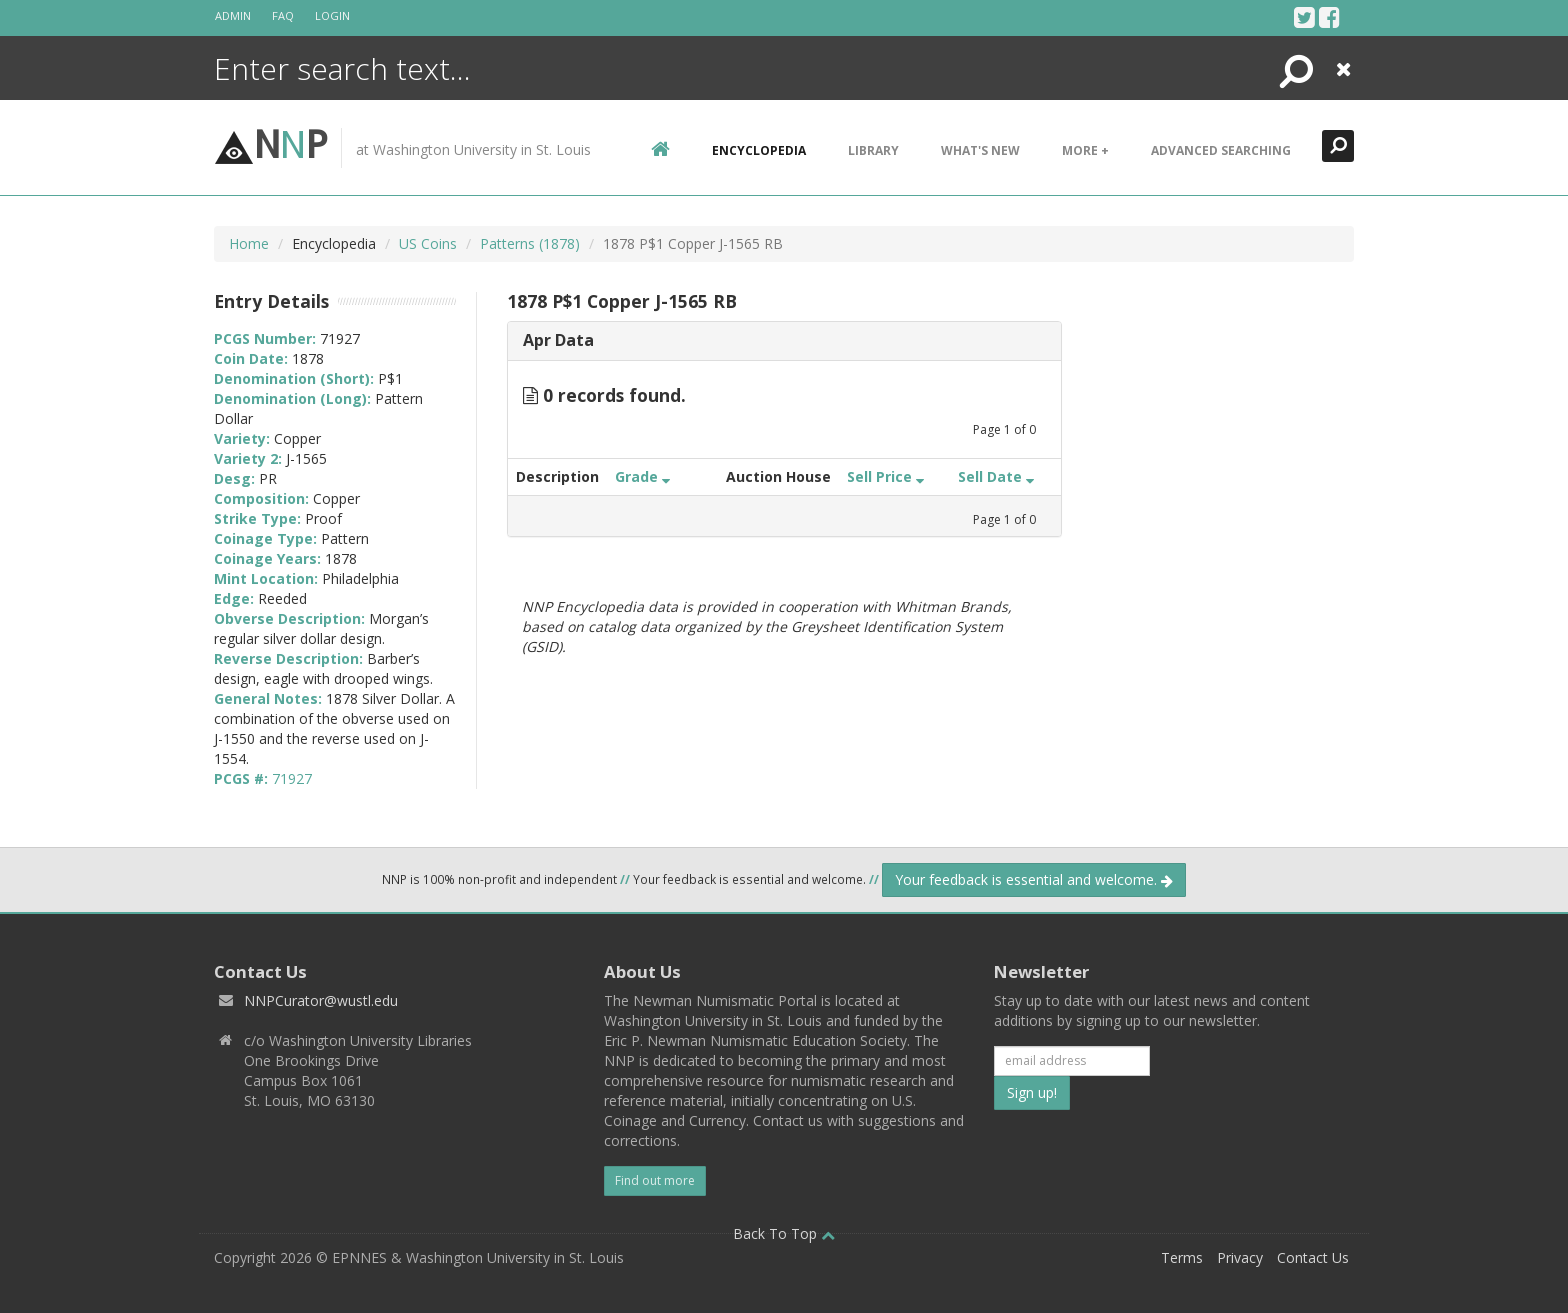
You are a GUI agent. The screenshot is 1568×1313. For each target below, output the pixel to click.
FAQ (283, 15)
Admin (233, 15)
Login (332, 15)
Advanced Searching (1221, 150)
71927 (292, 778)
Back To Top (784, 1233)
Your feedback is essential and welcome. (1034, 879)
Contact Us (1313, 1257)
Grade (642, 476)
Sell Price (885, 476)
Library (873, 150)
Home (249, 243)
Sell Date (996, 476)
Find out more (655, 1180)
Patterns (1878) (530, 243)
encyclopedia (759, 150)
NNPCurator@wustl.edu (321, 1000)
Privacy (1240, 1257)
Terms (1182, 1257)
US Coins (428, 243)
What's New (980, 150)
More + (1085, 150)
